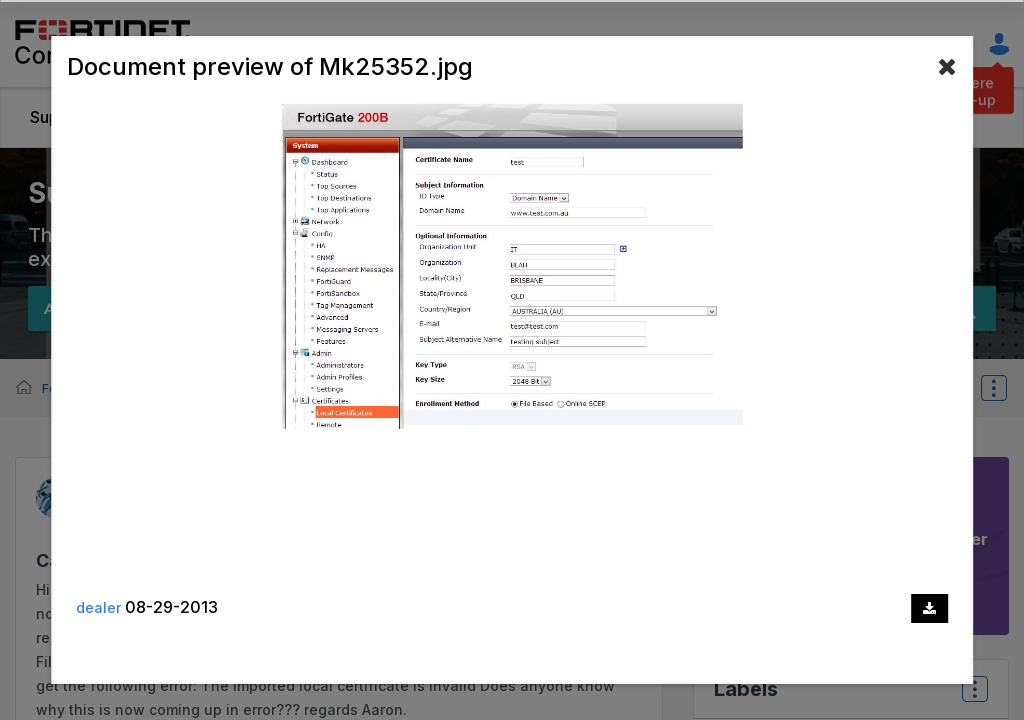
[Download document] (929, 608)
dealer (98, 607)
